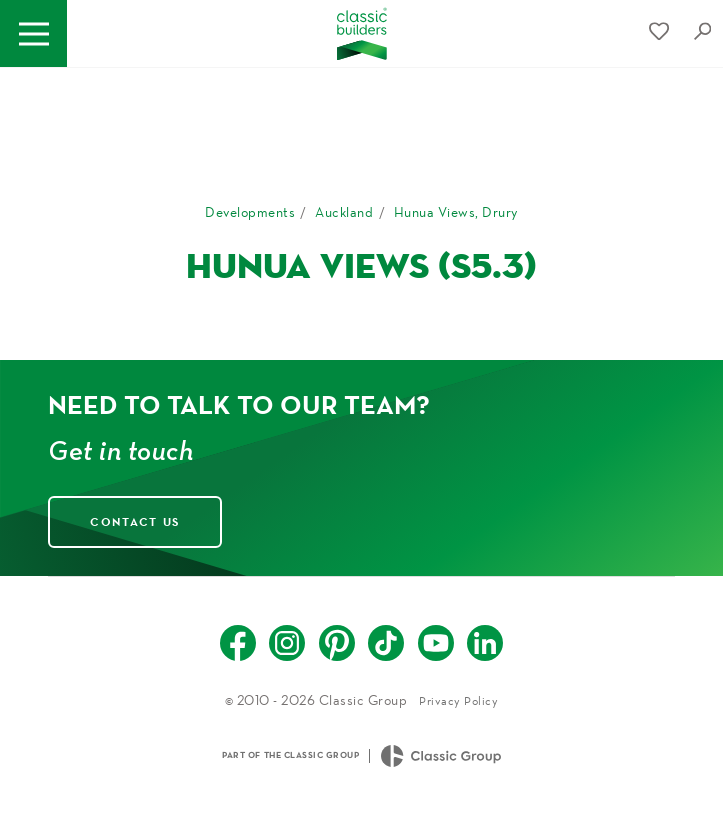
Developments (250, 212)
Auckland (344, 212)
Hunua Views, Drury (456, 212)
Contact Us (135, 521)
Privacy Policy (458, 700)
